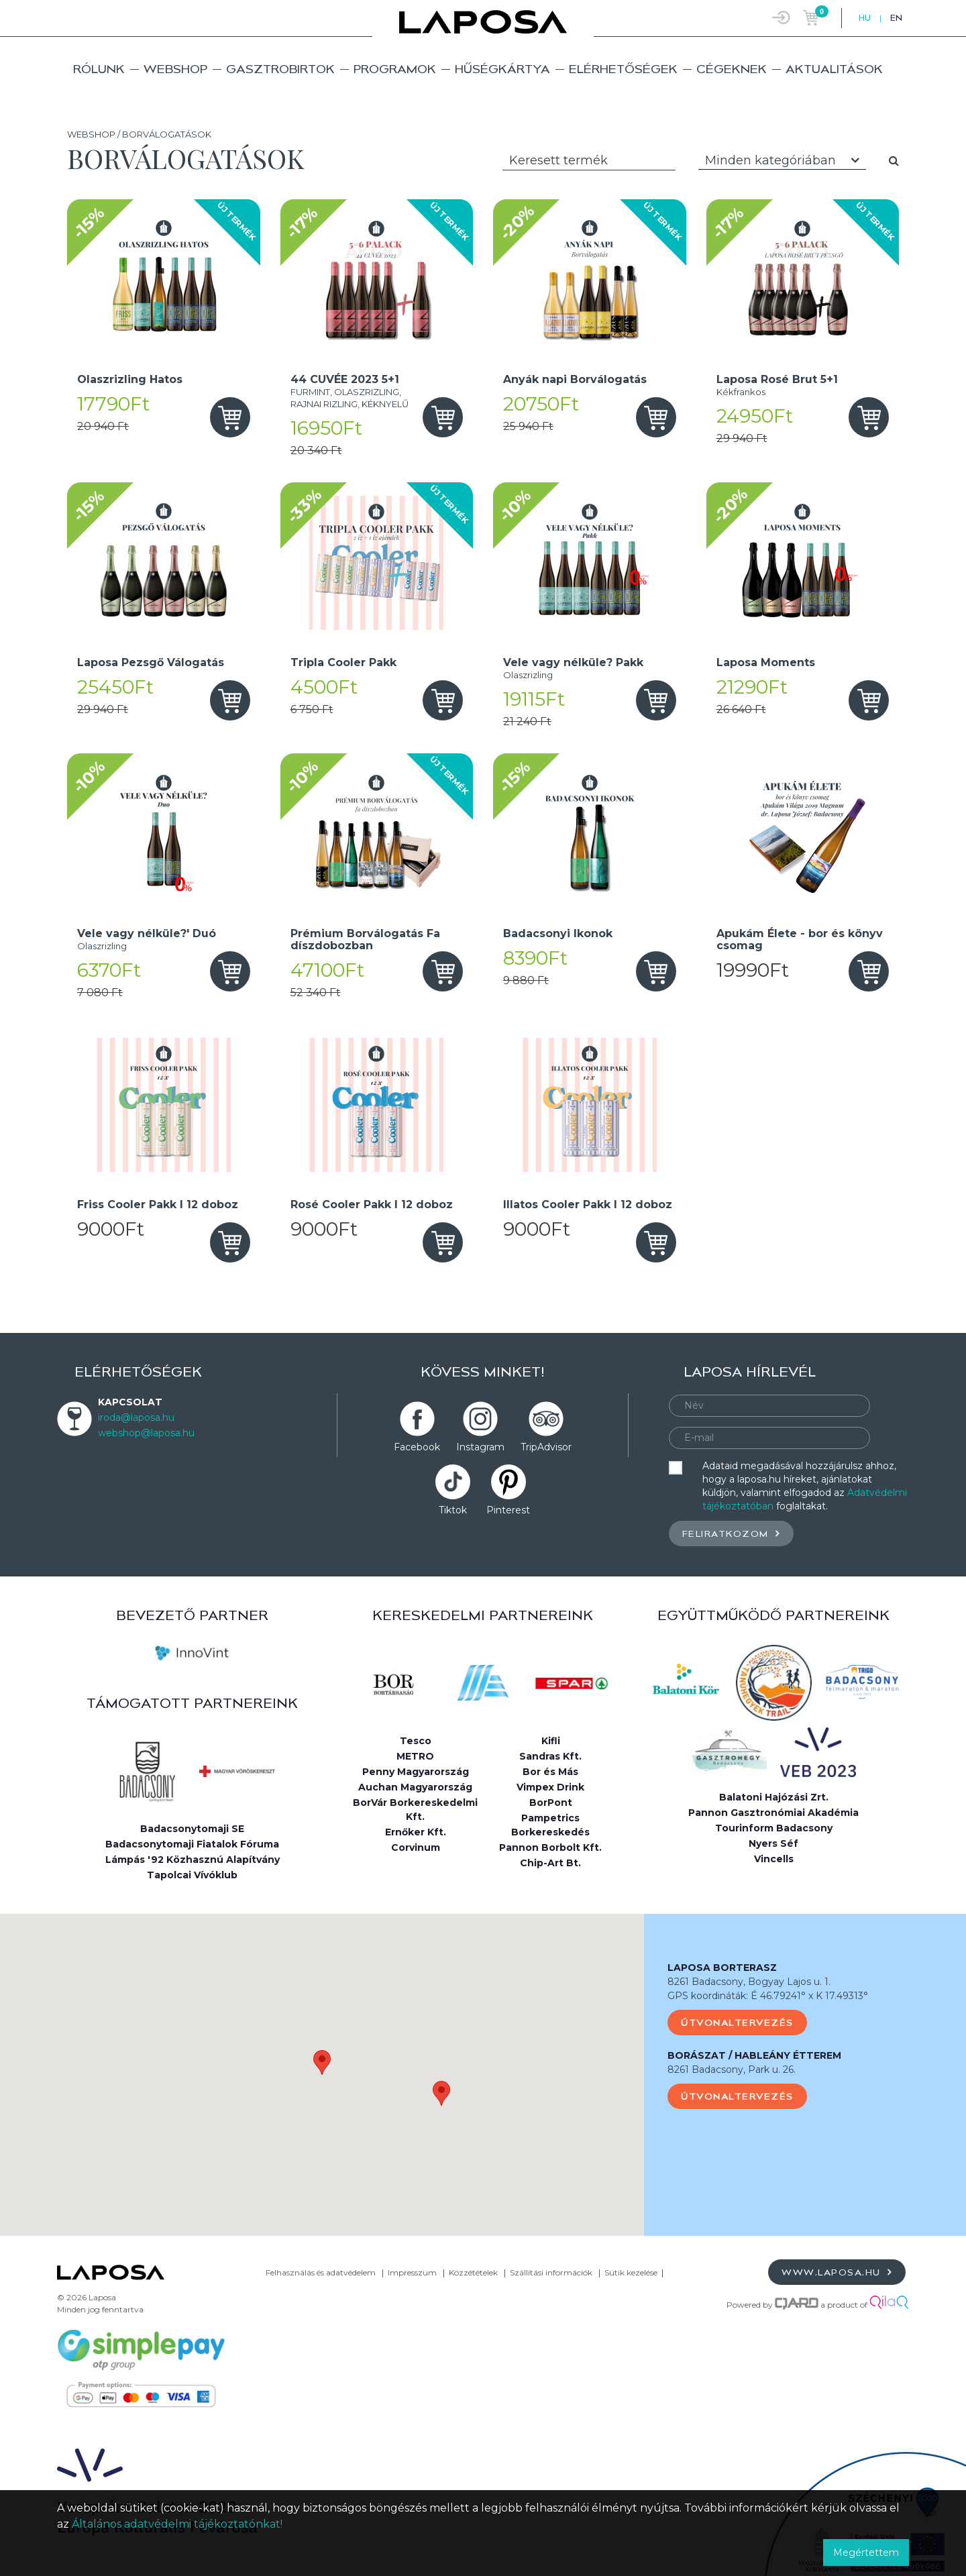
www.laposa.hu (837, 2272)
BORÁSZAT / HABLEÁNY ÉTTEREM (754, 2055)
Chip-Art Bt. (550, 1863)
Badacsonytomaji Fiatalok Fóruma (192, 1844)
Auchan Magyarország (415, 1787)
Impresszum (412, 2272)
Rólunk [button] (99, 68)
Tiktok (453, 1510)
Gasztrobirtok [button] (280, 68)
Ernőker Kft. (415, 1832)
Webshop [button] (175, 68)
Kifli (550, 1741)
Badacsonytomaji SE (192, 1829)
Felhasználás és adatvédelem (321, 2272)
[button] (322, 2062)
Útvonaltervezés (737, 2022)
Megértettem (866, 2552)
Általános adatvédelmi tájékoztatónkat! (177, 2524)
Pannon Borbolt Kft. (550, 1847)
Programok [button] (395, 68)
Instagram (480, 1447)
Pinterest (508, 1510)
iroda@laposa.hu (136, 1417)
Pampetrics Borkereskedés (550, 1825)
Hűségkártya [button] (502, 68)
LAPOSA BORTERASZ (722, 1968)
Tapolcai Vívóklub (192, 1875)
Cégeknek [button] (731, 68)
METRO (415, 1756)
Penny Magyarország (415, 1772)
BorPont (550, 1802)
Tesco (415, 1741)
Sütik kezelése (630, 2272)
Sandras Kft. (550, 1756)
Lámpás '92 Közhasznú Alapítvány (192, 1860)
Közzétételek (473, 2272)
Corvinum (415, 1847)
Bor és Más (550, 1772)
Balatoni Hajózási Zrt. (773, 1797)
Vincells (774, 1859)
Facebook (417, 1447)
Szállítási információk (551, 2272)
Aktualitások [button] (834, 68)
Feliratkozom (731, 1533)
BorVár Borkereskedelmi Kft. (415, 1809)
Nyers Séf (773, 1843)
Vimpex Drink (550, 1787)
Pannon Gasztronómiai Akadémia (773, 1813)
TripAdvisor (546, 1447)
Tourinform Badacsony (774, 1828)
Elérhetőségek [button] (623, 68)
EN (896, 17)
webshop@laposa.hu (146, 1433)
